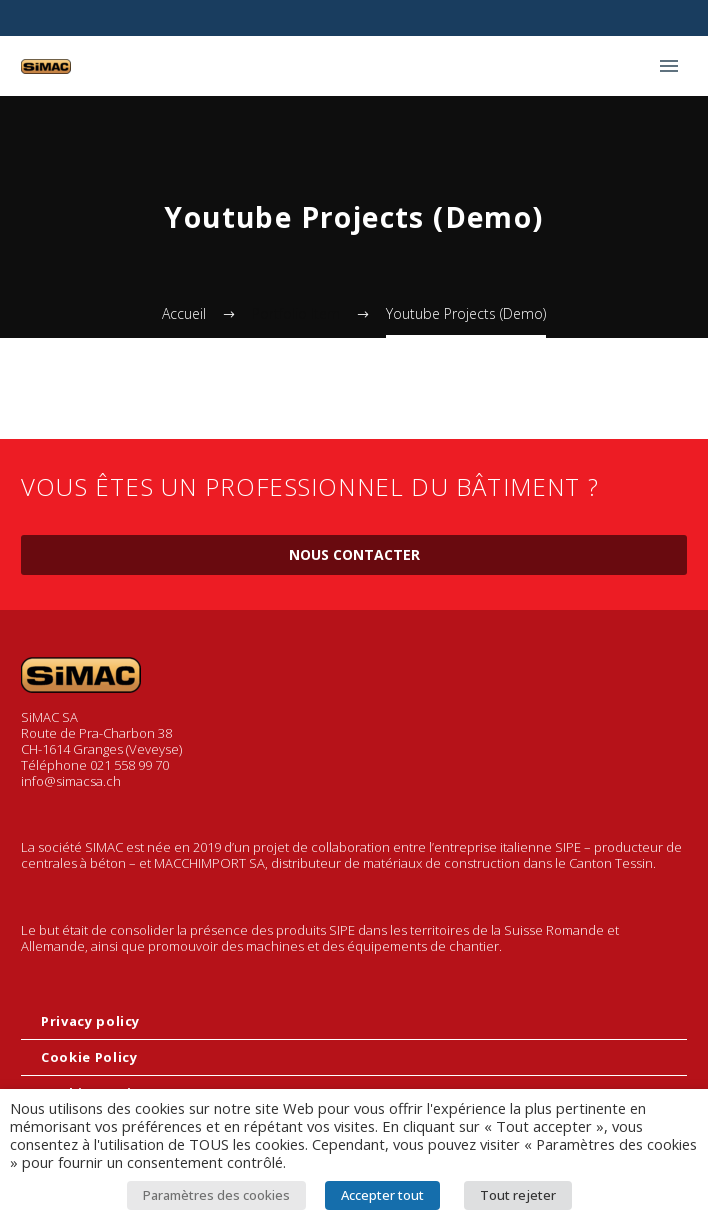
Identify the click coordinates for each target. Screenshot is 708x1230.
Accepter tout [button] (382, 1195)
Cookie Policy (89, 1057)
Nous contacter (354, 554)
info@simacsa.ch (71, 781)
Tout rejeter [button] (518, 1195)
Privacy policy (90, 1021)
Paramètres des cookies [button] (216, 1195)
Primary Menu (669, 66)
